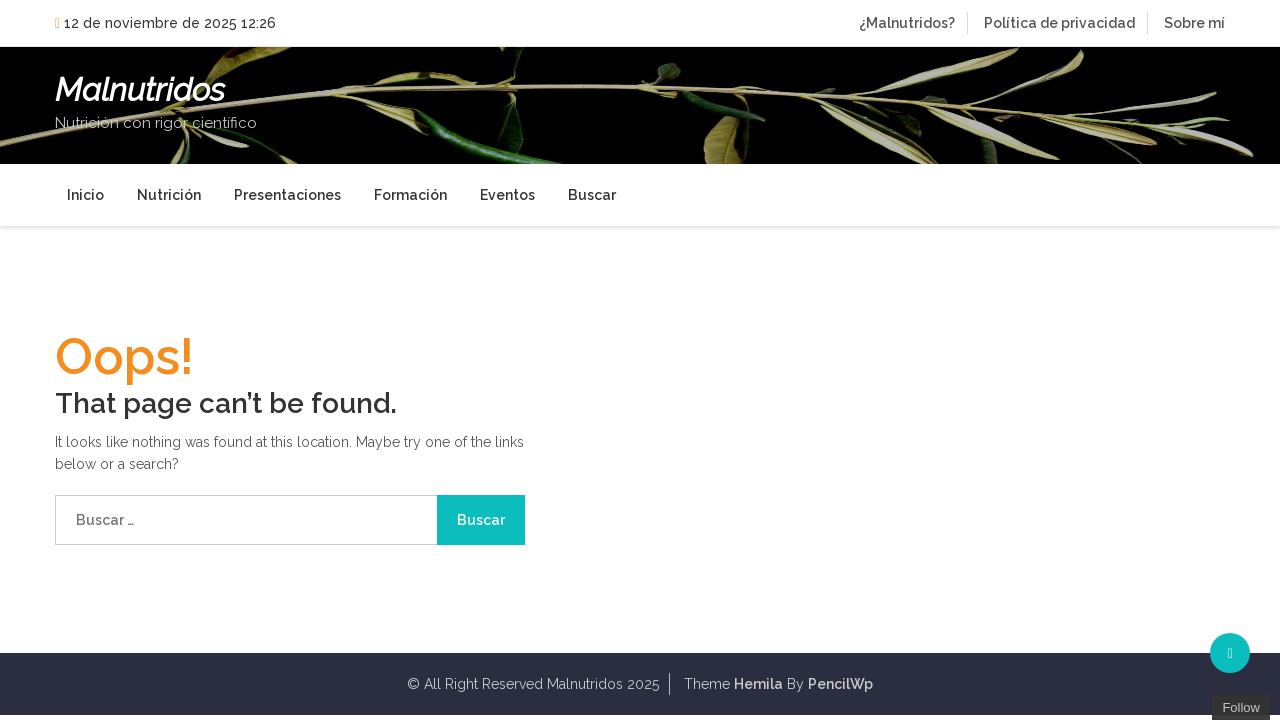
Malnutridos (140, 90)
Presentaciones (287, 195)
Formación (410, 195)
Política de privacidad (1059, 23)
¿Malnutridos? (907, 23)
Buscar (592, 195)
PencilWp (840, 684)
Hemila (758, 684)
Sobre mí (1194, 23)
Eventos (507, 195)
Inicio (85, 195)
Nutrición (169, 195)
